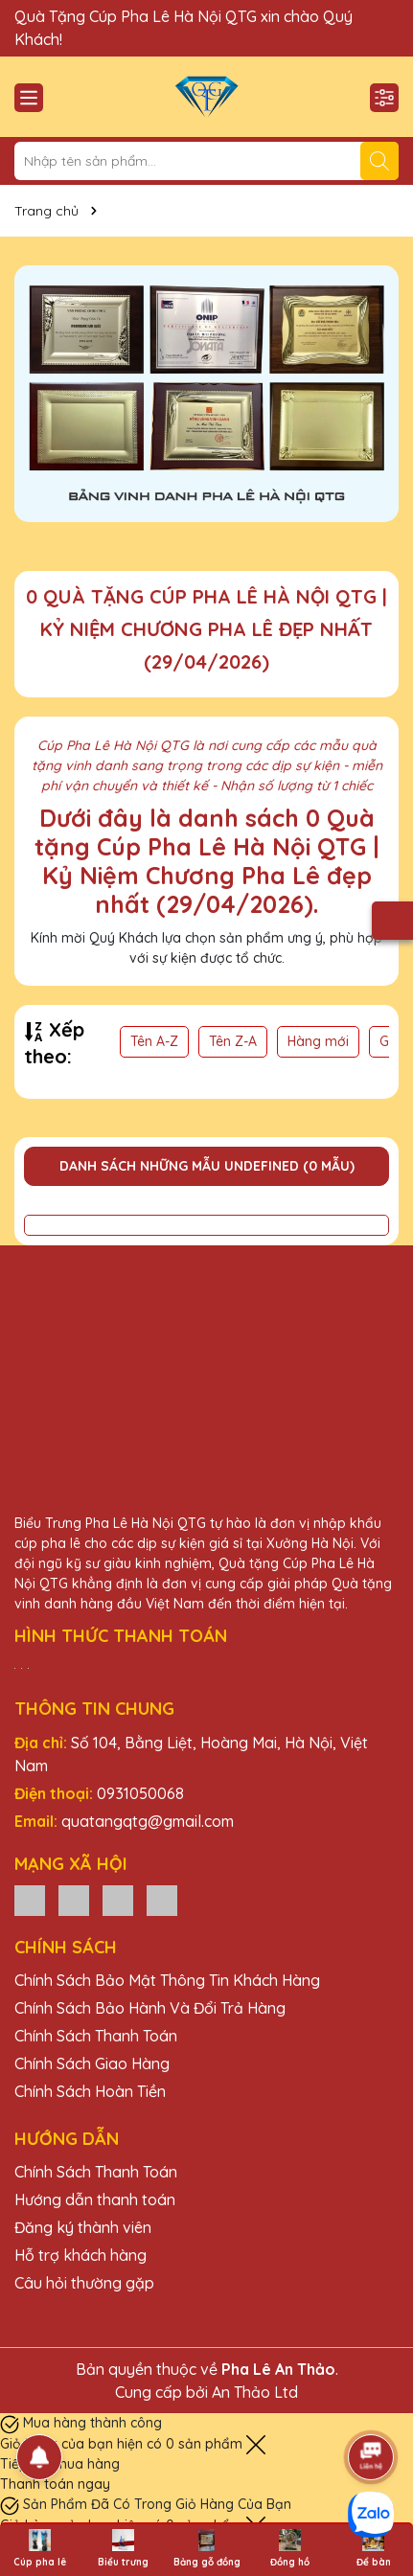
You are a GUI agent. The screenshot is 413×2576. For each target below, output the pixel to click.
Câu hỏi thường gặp (84, 2282)
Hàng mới (318, 1041)
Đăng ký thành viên (82, 2227)
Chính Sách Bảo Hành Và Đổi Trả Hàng (150, 2007)
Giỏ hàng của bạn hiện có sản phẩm (123, 2443)
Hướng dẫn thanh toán (94, 2199)
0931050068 (140, 1793)
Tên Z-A (233, 1041)
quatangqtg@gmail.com (147, 1821)
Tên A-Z (154, 1041)
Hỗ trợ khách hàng (80, 2255)
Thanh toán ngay (55, 2484)
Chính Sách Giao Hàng (92, 2063)
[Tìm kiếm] (379, 161)
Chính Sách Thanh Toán (95, 2035)
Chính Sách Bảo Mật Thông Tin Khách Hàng (167, 1980)
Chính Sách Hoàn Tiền (90, 2091)
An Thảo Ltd (255, 2392)
